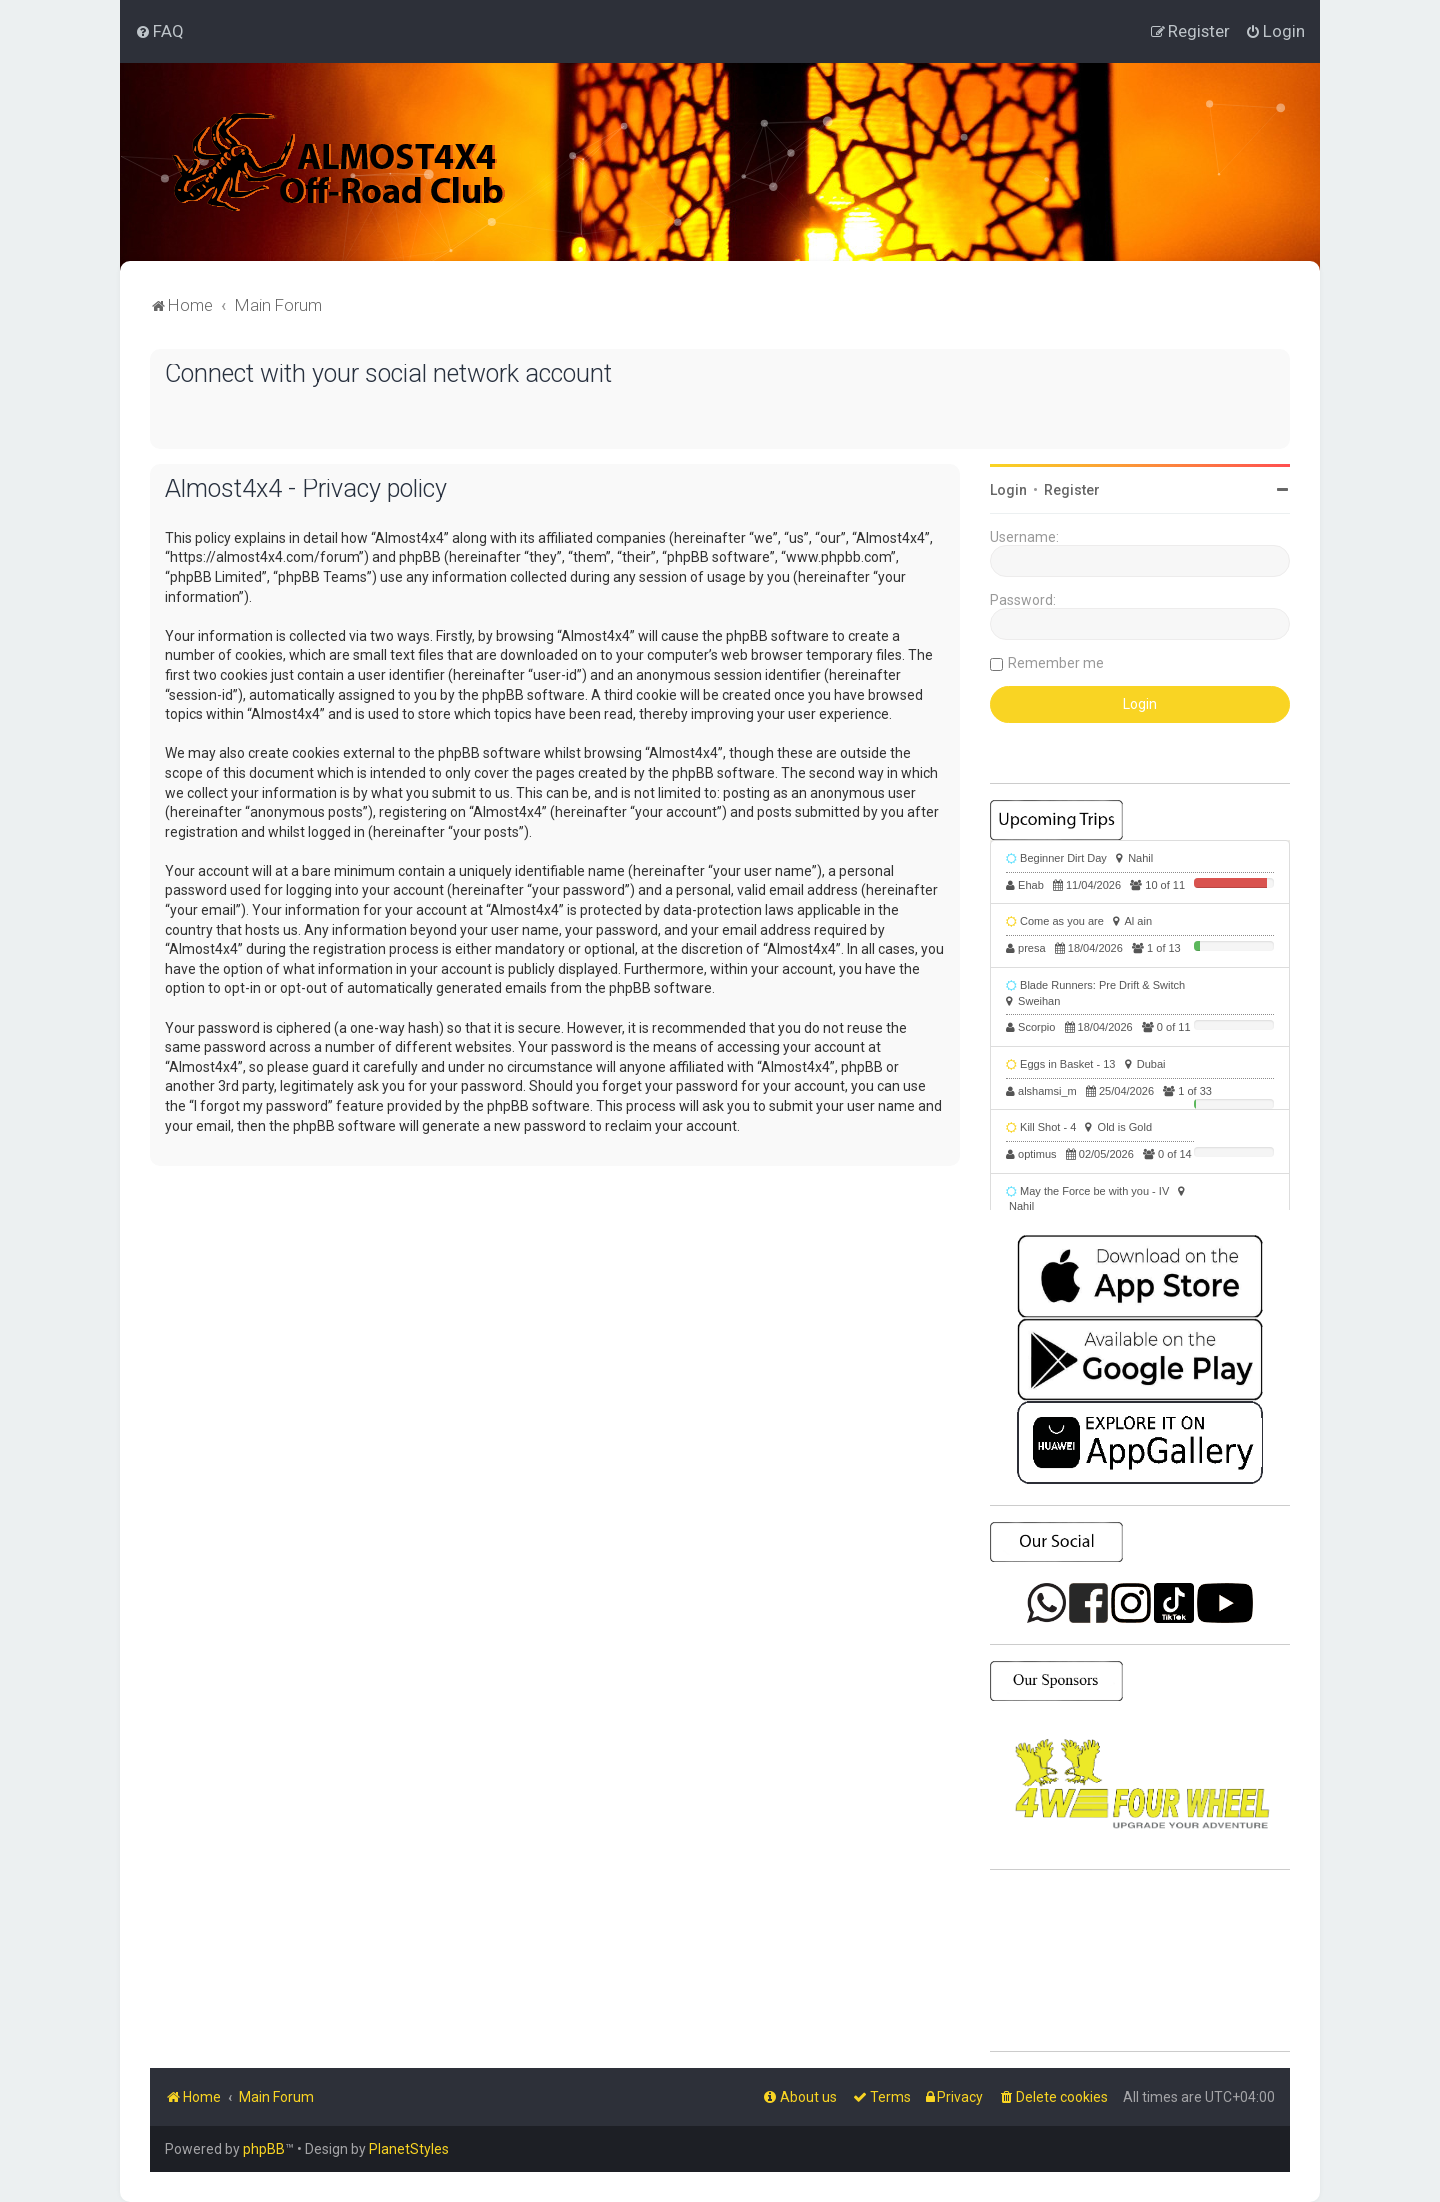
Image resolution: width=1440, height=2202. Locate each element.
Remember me (1056, 663)
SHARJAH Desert (1140, 1961)
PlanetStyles (409, 2149)
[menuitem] (159, 31)
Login (1008, 490)
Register (1072, 490)
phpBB (264, 2149)
